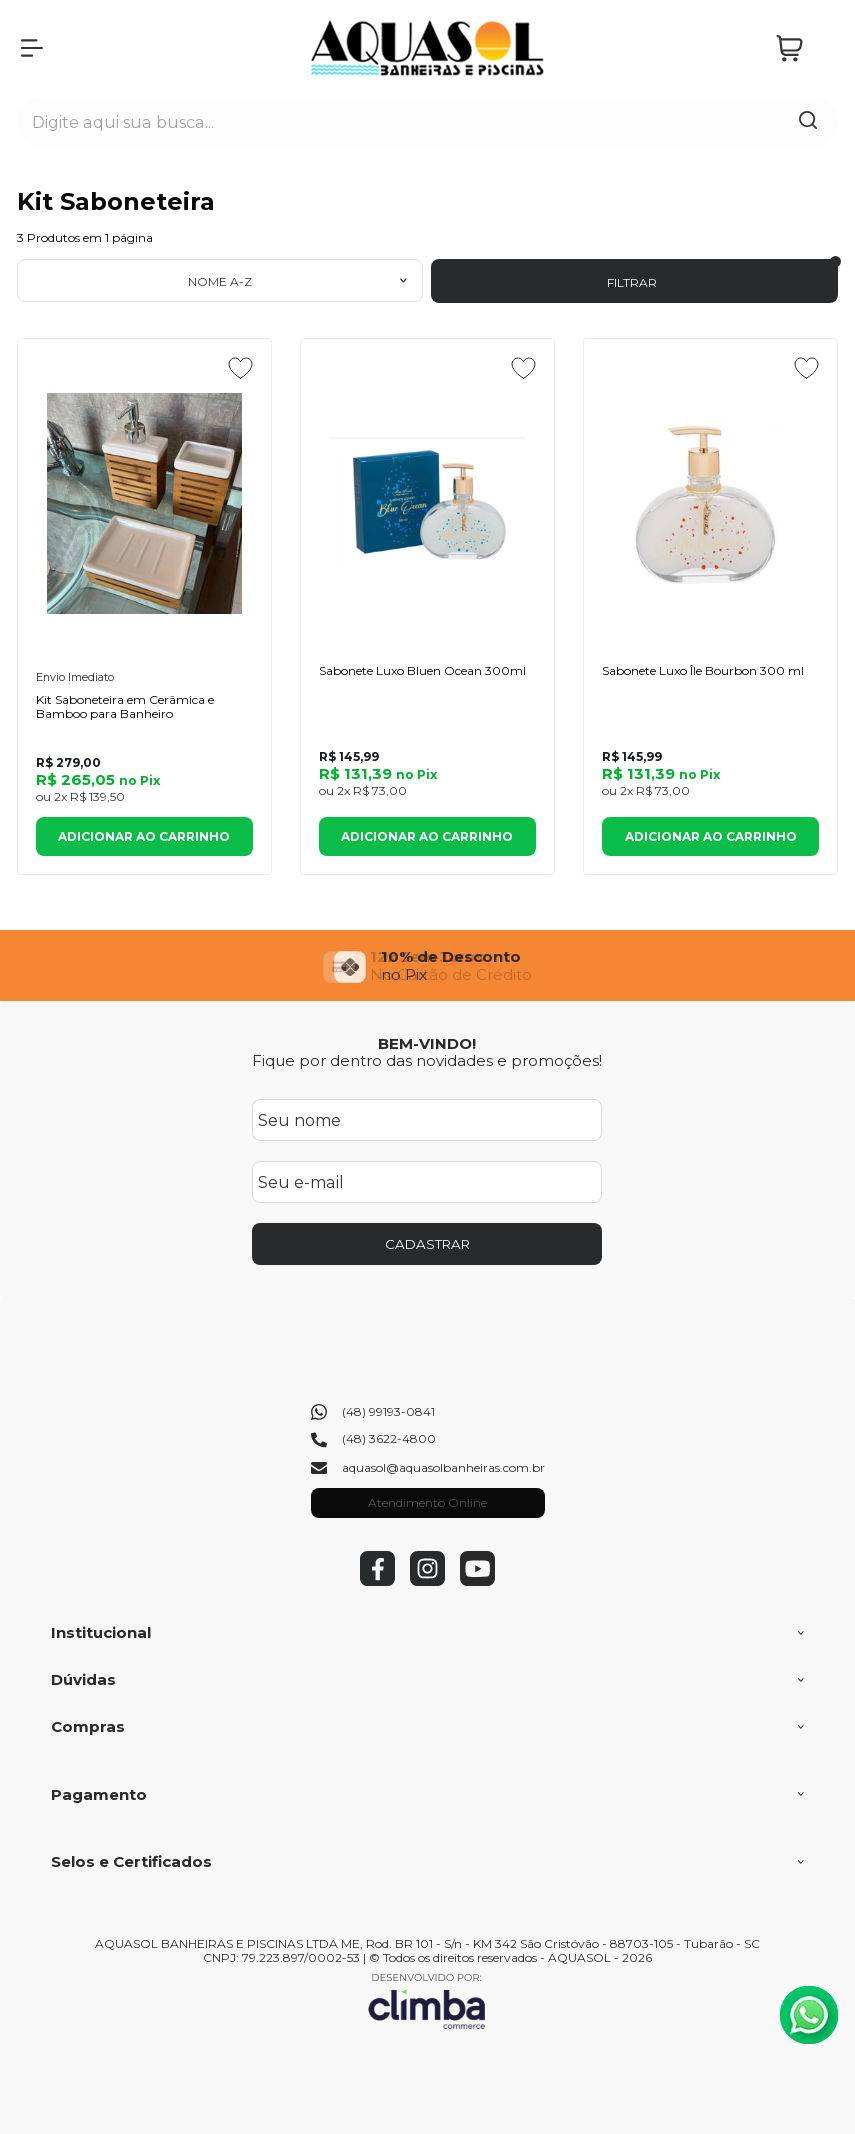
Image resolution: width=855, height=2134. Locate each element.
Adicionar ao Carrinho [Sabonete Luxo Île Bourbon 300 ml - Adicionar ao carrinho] (711, 836)
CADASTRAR (427, 1244)
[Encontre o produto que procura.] (808, 122)
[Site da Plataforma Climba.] (427, 2000)
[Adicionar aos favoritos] (240, 368)
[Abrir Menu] (32, 48)
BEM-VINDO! (427, 1043)
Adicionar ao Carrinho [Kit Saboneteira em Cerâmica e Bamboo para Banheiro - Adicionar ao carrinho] (144, 836)
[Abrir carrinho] (802, 48)
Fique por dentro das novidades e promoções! (427, 1060)
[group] (427, 965)
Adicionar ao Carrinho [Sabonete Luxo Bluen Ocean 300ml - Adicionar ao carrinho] (427, 836)
